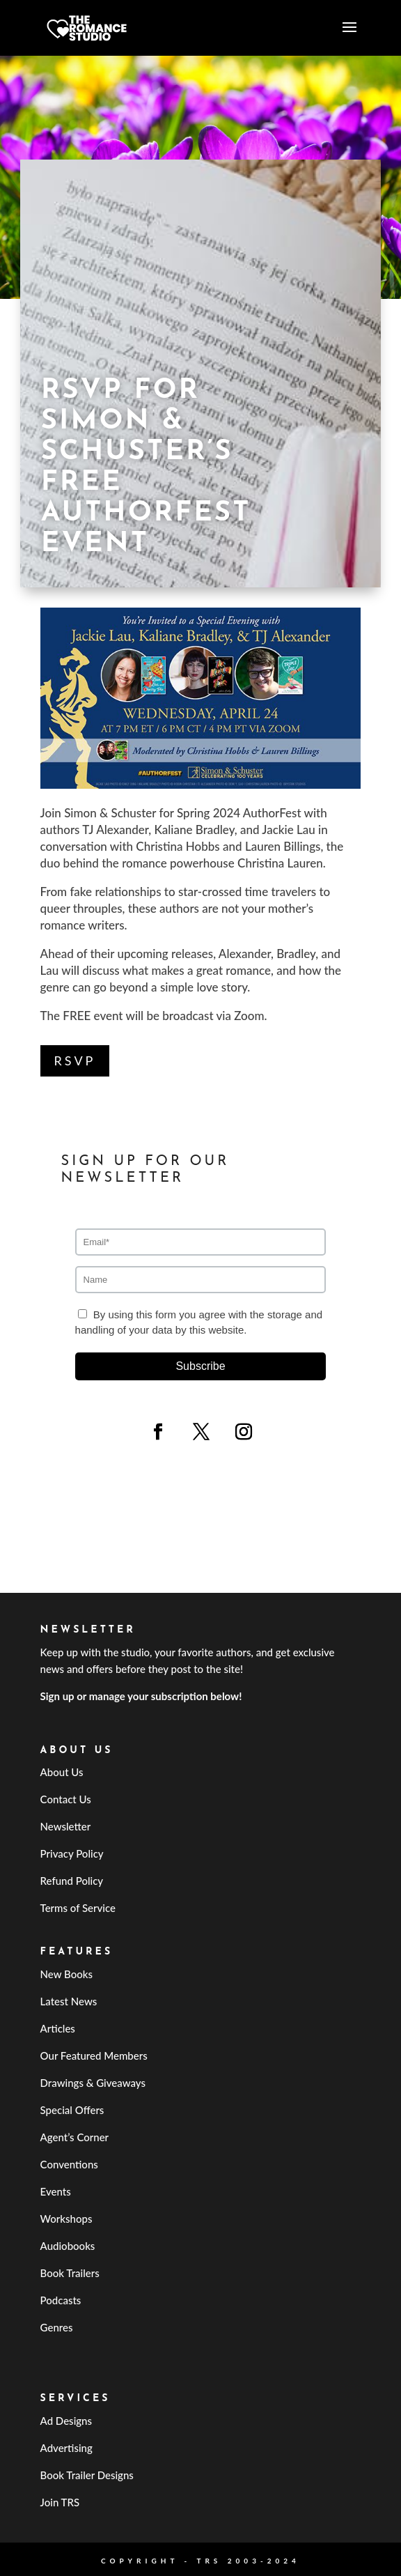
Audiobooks (67, 2245)
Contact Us (65, 1799)
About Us (62, 1772)
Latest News (68, 2001)
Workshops (66, 2218)
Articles (57, 2028)
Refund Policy (72, 1880)
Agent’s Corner (74, 2137)
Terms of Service (78, 1908)
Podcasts (60, 2300)
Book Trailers (70, 2273)
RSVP (75, 1060)
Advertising (66, 2448)
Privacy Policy (72, 1853)
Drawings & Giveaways (93, 2082)
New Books (66, 1974)
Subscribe (200, 1366)
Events (55, 2191)
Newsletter (65, 1826)
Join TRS (60, 2502)
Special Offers (72, 2110)
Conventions (69, 2164)
